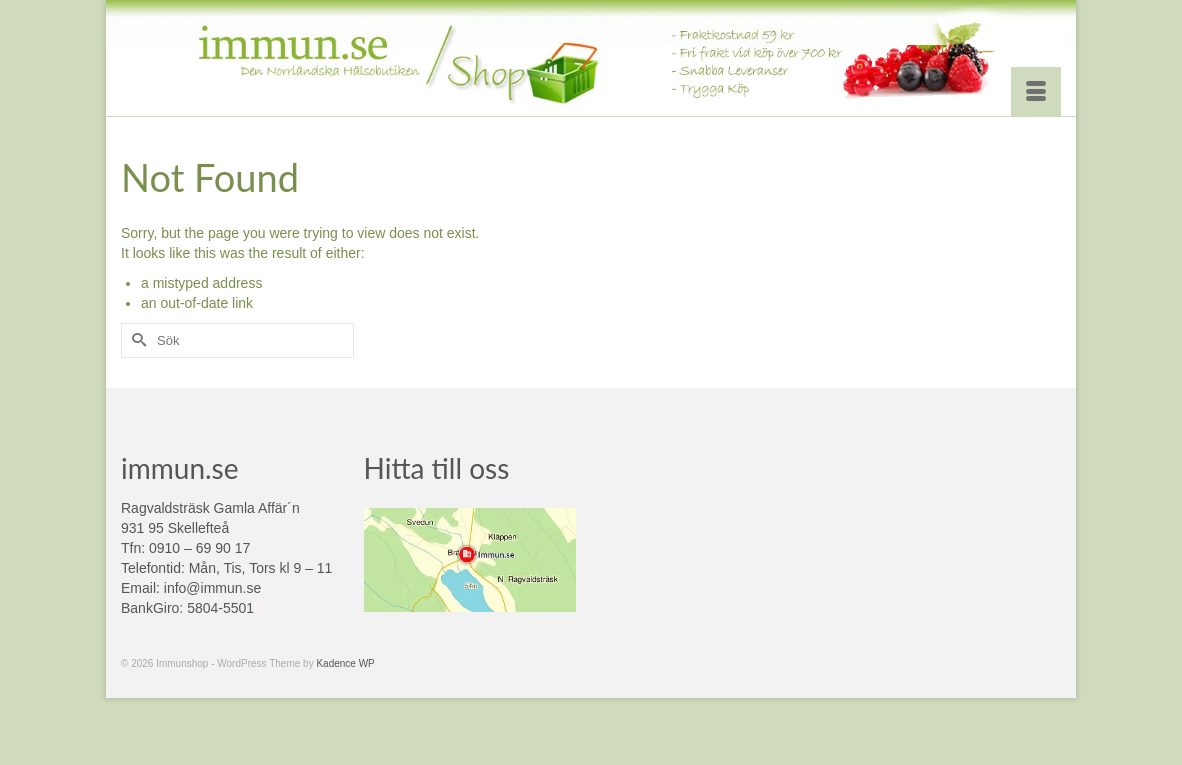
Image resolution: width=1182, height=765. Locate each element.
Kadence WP (345, 663)
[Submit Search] (136, 340)
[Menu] (1036, 92)
